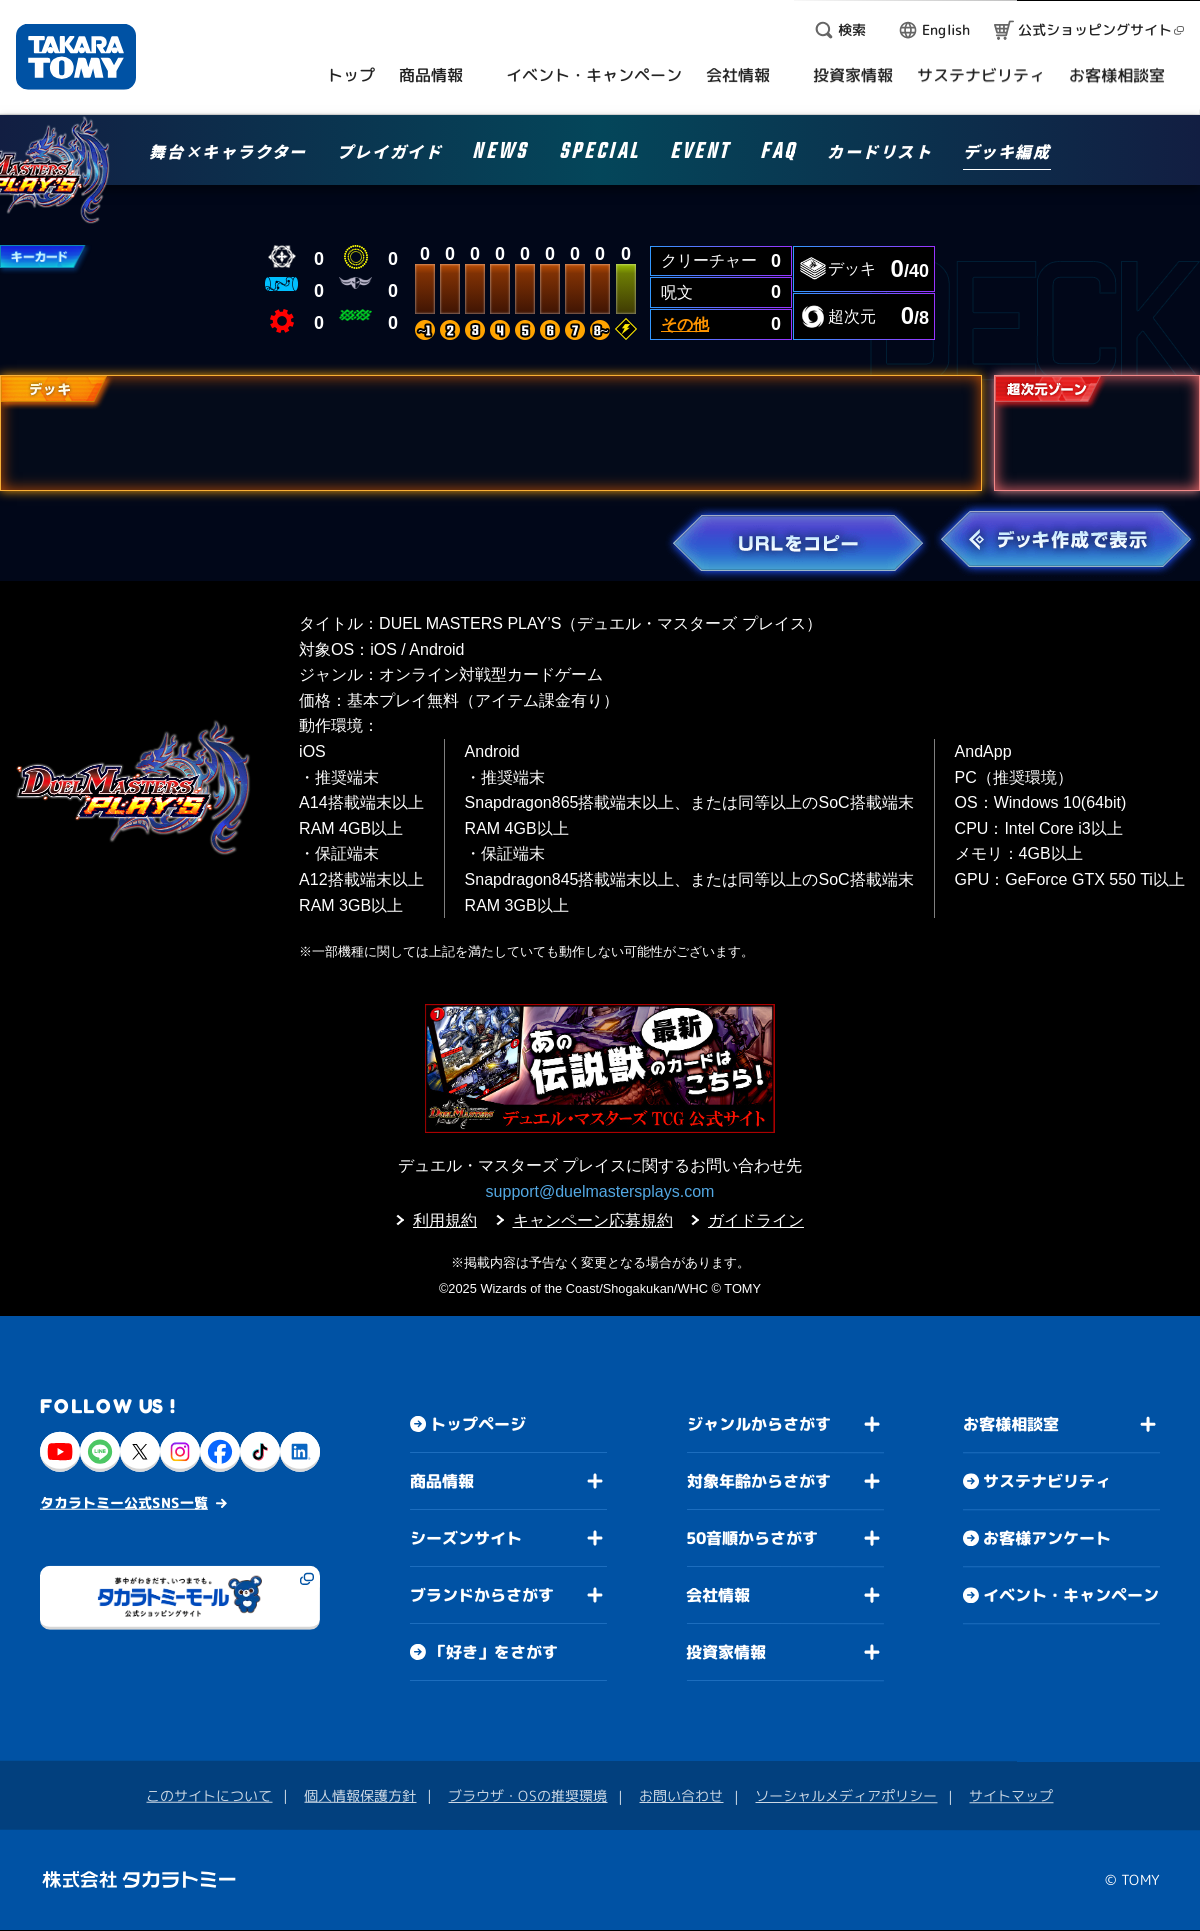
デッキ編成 (1007, 153)
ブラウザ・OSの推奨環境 (527, 1795)
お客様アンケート (1047, 1539)
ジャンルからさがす (759, 1424)
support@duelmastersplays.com (600, 1191)
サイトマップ (1011, 1796)
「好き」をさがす (494, 1652)
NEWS (500, 154)
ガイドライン (756, 1220)
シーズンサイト (466, 1538)
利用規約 (445, 1220)
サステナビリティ (1047, 1482)
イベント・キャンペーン (1071, 1596)
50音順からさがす (752, 1538)
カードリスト (880, 153)
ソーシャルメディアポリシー (846, 1795)
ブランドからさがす (482, 1595)
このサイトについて (209, 1795)
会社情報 (718, 1595)
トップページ (478, 1424)
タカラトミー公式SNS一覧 (124, 1502)
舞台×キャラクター (227, 153)
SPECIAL (599, 154)
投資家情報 (726, 1652)
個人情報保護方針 (360, 1795)
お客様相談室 (1011, 1425)
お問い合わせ (681, 1795)
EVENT (700, 154)
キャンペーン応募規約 (593, 1220)
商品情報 (442, 1481)
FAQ (778, 154)
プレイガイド (390, 153)
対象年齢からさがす (759, 1481)
